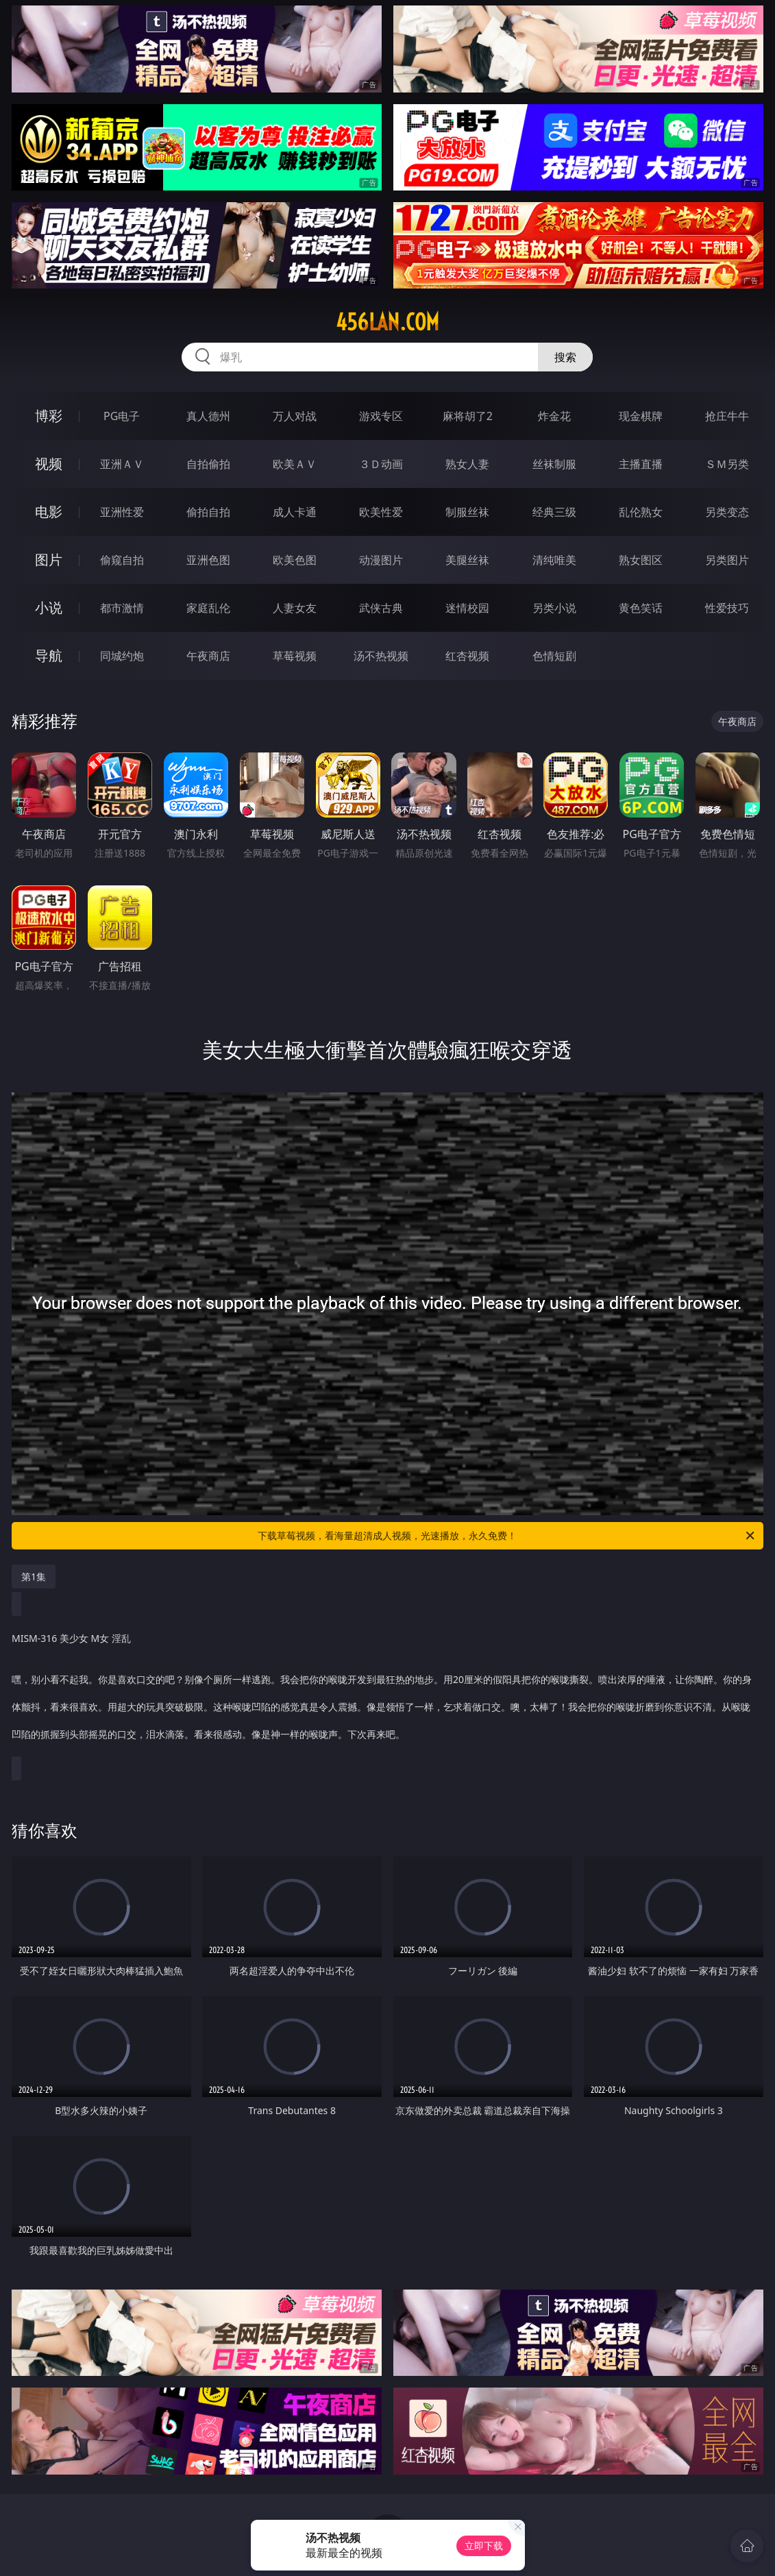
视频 (48, 463)
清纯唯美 (554, 559)
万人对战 (295, 416)
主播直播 (641, 463)
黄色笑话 (641, 607)
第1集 (33, 1576)
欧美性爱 (381, 511)
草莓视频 (295, 655)
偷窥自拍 (122, 559)
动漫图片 (381, 559)
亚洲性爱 (122, 511)
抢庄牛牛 (727, 416)
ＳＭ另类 (727, 463)
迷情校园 (467, 607)
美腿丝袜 (467, 559)
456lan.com (387, 322)
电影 (48, 511)
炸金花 (554, 416)
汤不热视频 (381, 655)
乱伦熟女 (641, 511)
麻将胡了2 (468, 416)
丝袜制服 (554, 463)
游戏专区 (381, 416)
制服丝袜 (467, 511)
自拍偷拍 (208, 463)
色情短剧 (554, 655)
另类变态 (727, 511)
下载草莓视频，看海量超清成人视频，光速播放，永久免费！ (507, 1536)
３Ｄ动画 (381, 463)
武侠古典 (381, 607)
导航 (48, 655)
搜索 (565, 357)
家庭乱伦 (208, 607)
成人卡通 (295, 511)
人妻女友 (295, 607)
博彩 (48, 415)
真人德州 (208, 416)
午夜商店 (208, 655)
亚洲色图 (208, 559)
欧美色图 (295, 559)
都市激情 (122, 607)
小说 (48, 607)
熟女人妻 (467, 463)
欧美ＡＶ (295, 463)
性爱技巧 (727, 607)
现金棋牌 (641, 416)
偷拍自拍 (208, 511)
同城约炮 (122, 655)
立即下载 (484, 2545)
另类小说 (554, 607)
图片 (48, 559)
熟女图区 (641, 559)
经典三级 (554, 511)
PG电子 (121, 416)
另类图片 (727, 559)
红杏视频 (467, 655)
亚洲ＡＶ (122, 463)
